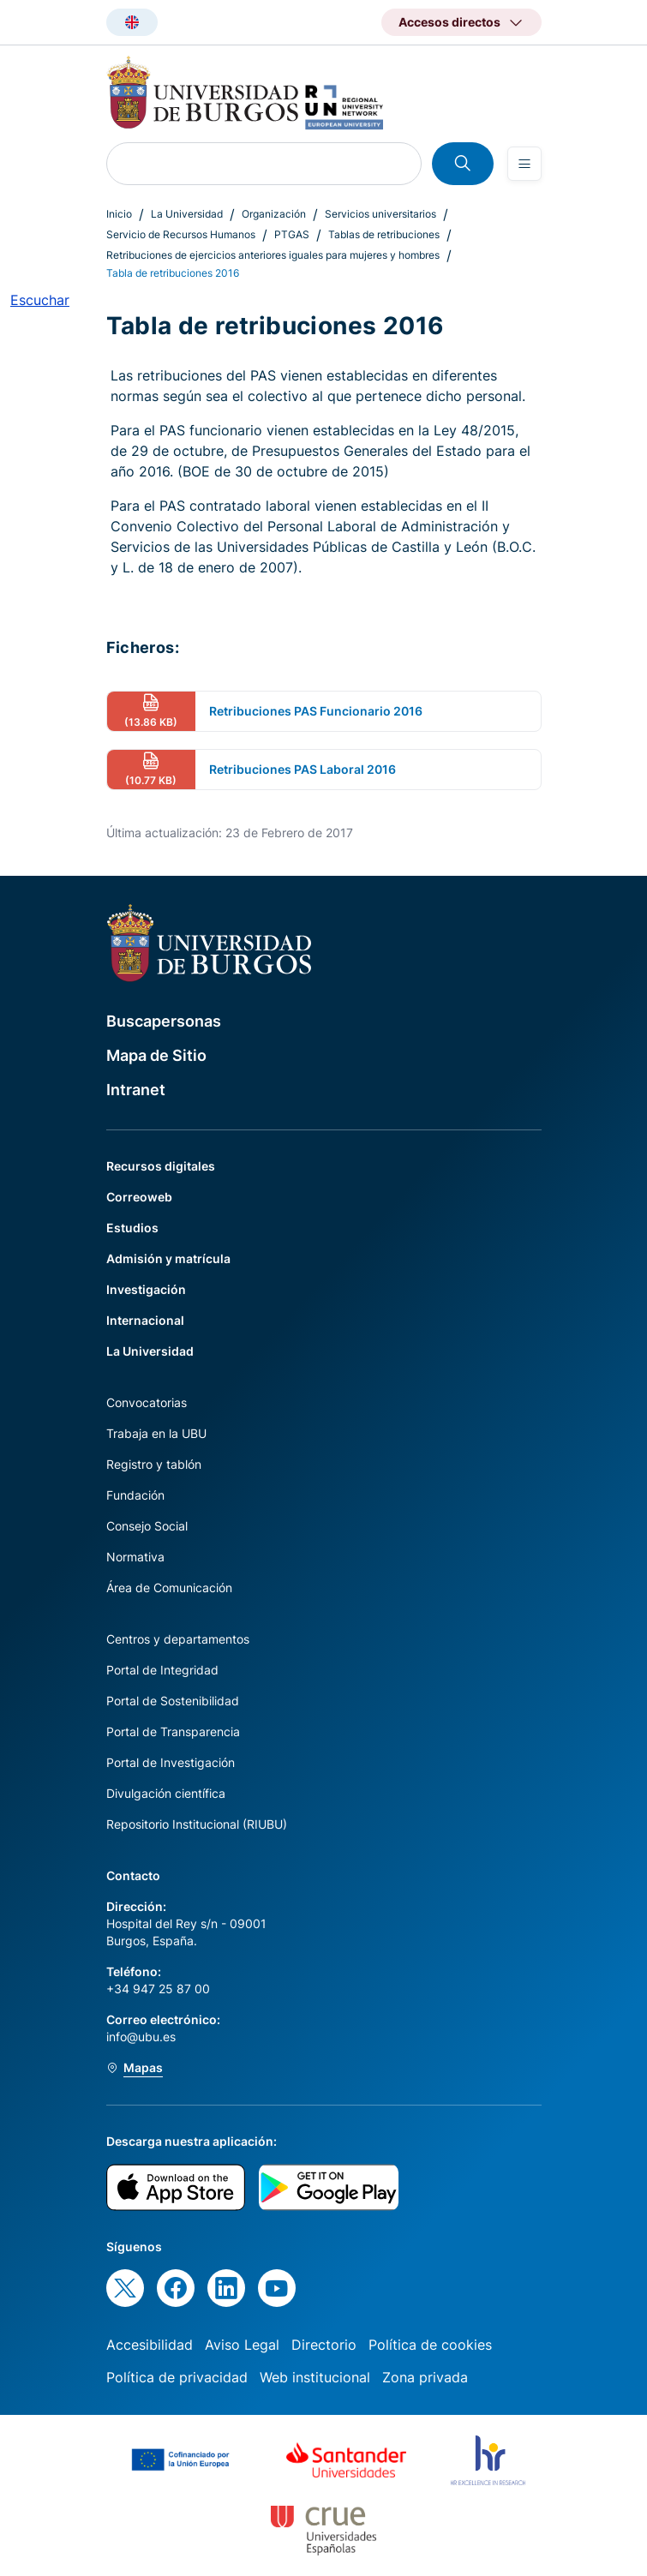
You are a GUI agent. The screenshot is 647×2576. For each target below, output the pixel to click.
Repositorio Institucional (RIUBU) (196, 1824)
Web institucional (315, 2377)
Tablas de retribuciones (384, 234)
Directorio (323, 2344)
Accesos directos (449, 22)
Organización (274, 213)
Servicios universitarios (380, 213)
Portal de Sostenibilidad (172, 1700)
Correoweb (139, 1196)
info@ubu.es (141, 2036)
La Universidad (187, 213)
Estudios (132, 1227)
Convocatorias (146, 1402)
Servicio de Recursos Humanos (180, 234)
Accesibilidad (149, 2344)
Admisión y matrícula (168, 1258)
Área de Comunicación (169, 1587)
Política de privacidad (177, 2377)
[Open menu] (524, 164)
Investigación (146, 1289)
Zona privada (425, 2377)
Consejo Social (147, 1526)
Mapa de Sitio (156, 1055)
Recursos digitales (160, 1166)
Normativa (135, 1556)
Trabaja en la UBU (156, 1433)
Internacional (145, 1320)
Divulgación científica (165, 1793)
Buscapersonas (163, 1021)
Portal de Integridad (162, 1669)
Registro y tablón (153, 1464)
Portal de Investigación (170, 1762)
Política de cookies (430, 2344)
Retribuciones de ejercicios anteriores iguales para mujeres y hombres (273, 255)
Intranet (135, 1090)
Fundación (135, 1495)
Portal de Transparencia (173, 1731)
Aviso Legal (242, 2344)
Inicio (119, 213)
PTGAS (291, 234)
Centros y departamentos (177, 1639)
